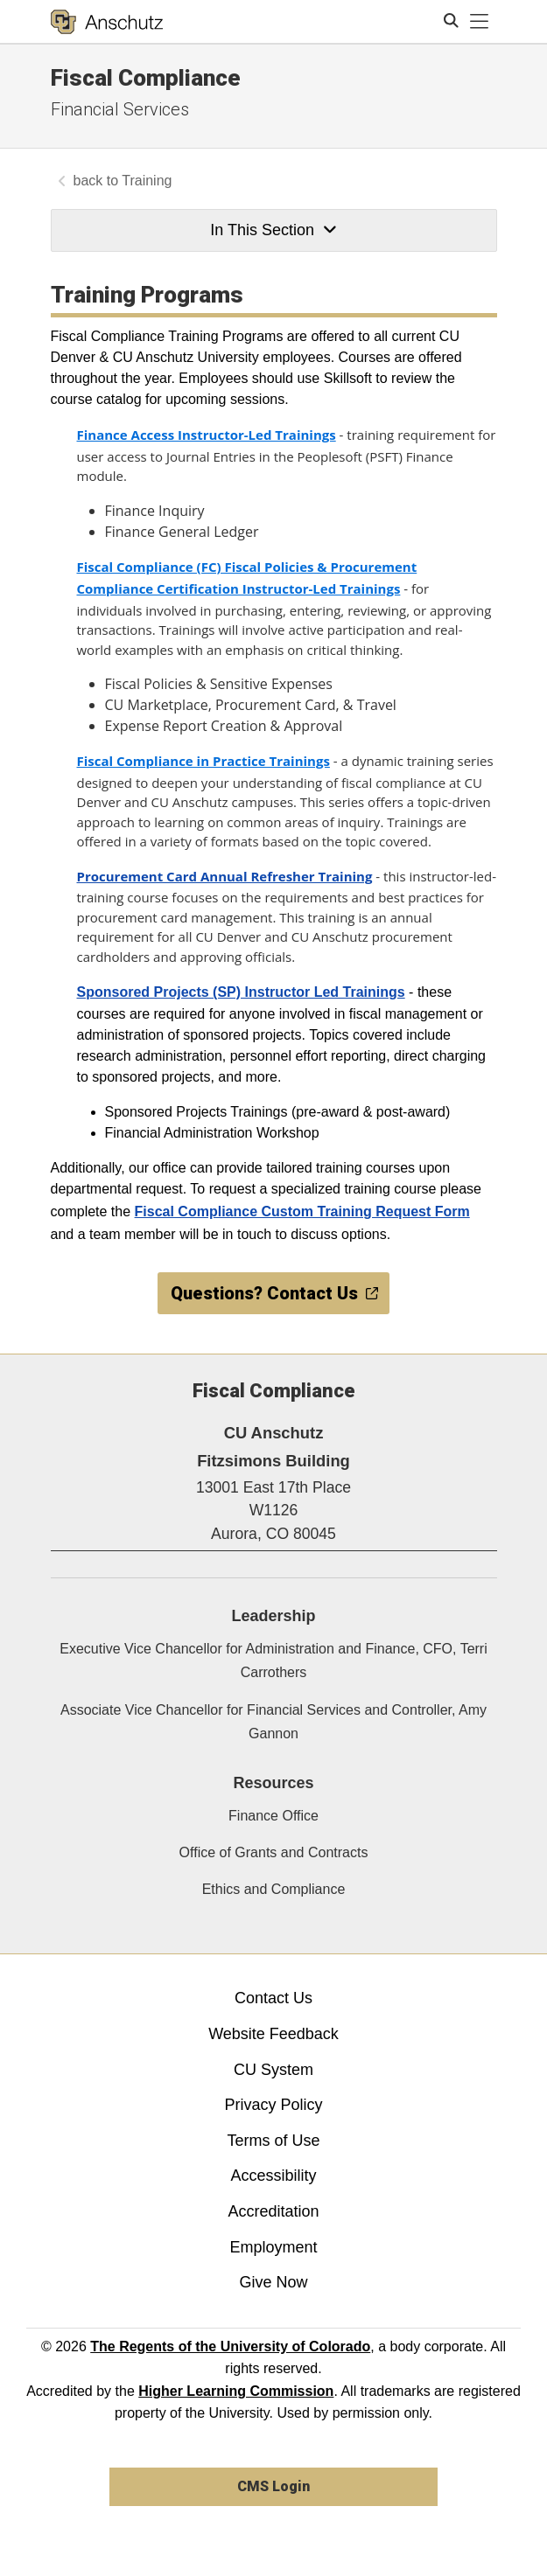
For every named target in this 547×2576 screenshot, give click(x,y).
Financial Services (120, 109)
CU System (273, 2069)
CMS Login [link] (273, 2486)
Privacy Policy (273, 2104)
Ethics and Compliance (274, 1889)
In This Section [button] (273, 230)
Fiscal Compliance (146, 78)
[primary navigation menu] (479, 21)
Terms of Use (273, 2140)
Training (147, 180)
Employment (273, 2247)
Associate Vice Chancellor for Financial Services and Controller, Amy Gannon (273, 1721)
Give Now (273, 2282)
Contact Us (273, 1998)
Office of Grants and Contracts (273, 1852)
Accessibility (273, 2175)
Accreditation (273, 2211)
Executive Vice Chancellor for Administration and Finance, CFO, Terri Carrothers (273, 1660)
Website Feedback (273, 2034)
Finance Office (273, 1815)
